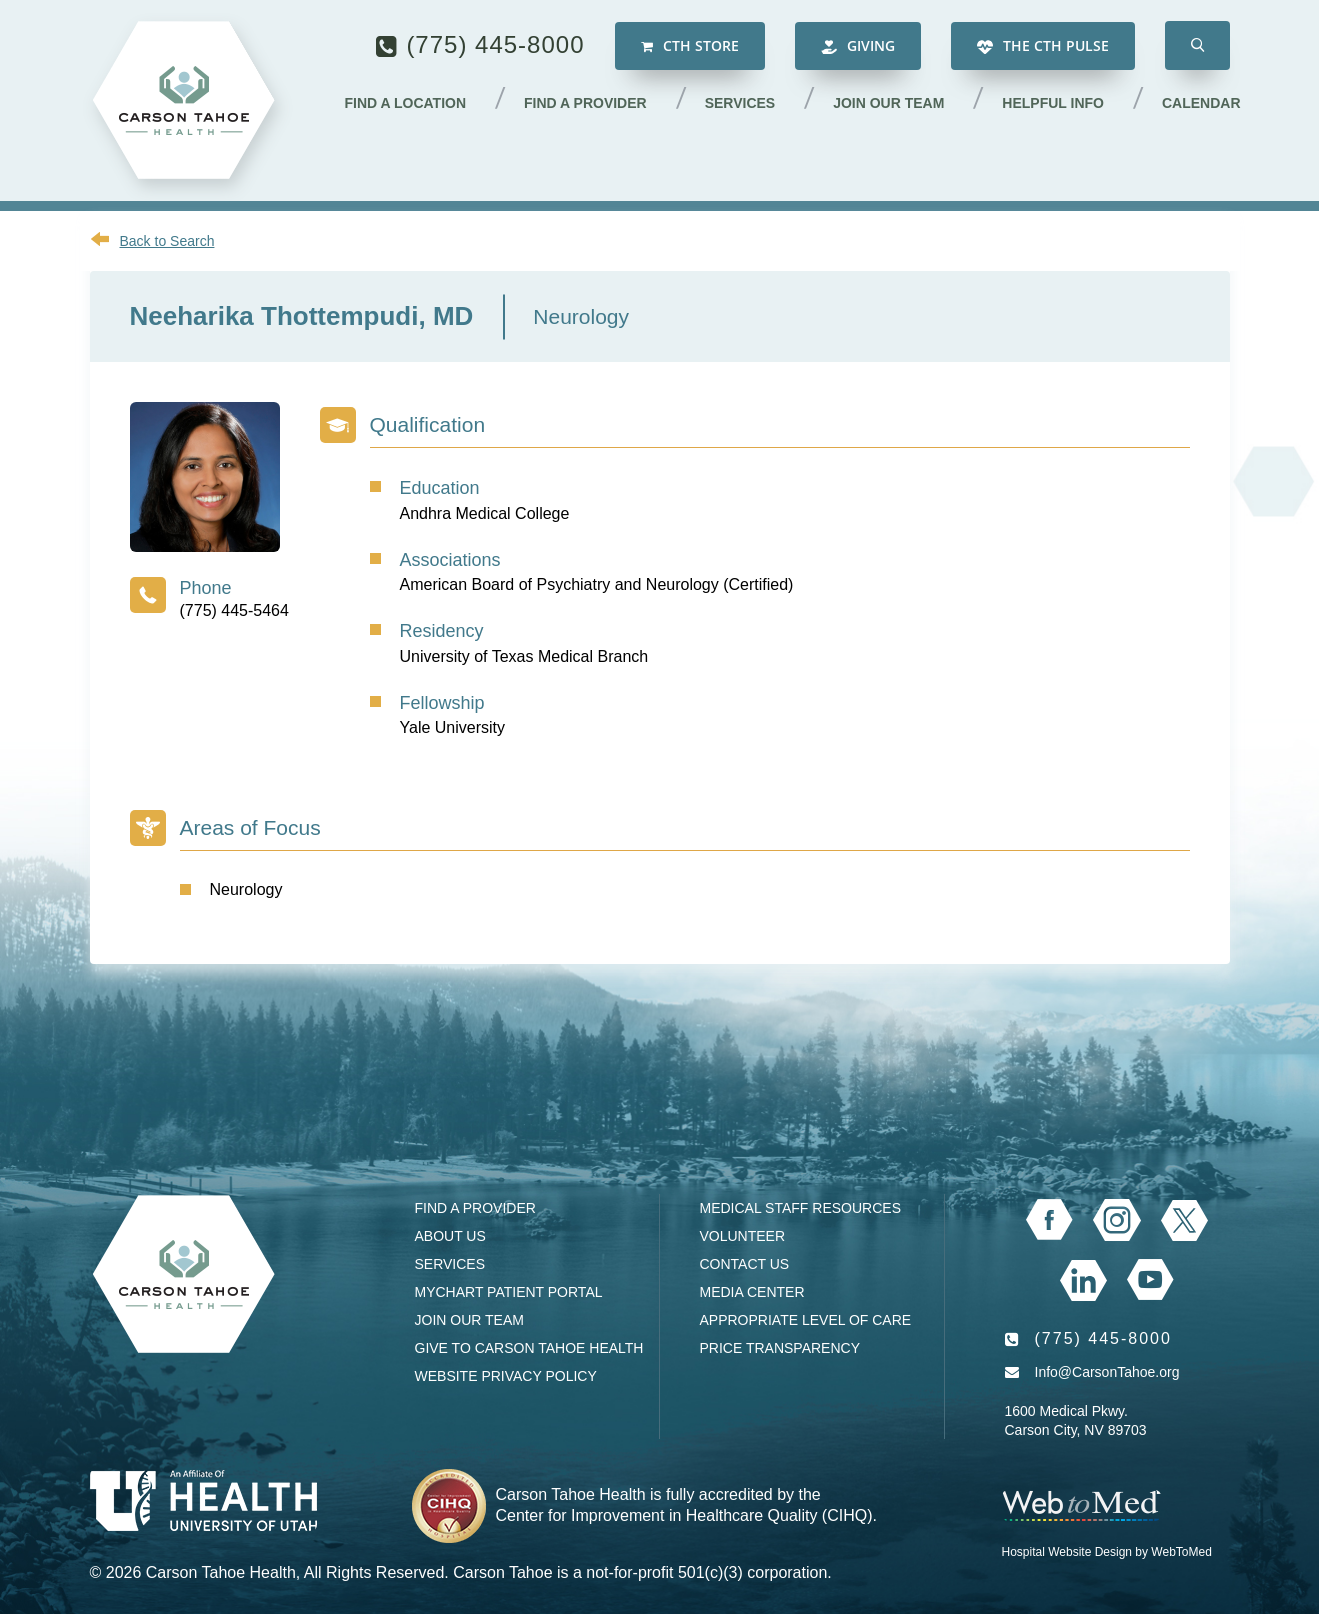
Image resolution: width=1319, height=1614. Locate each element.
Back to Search (167, 241)
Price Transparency (780, 1348)
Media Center (752, 1292)
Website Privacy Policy (506, 1376)
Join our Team (888, 103)
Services (740, 103)
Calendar (1201, 103)
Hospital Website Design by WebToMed (1107, 1552)
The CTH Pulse (1043, 45)
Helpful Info (1053, 103)
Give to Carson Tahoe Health (529, 1348)
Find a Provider (585, 103)
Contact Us (745, 1264)
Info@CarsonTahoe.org (1107, 1372)
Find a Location (405, 103)
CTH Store (690, 45)
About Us (450, 1236)
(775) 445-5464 (234, 610)
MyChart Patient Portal (509, 1292)
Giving (858, 45)
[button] (1197, 45)
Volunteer (743, 1236)
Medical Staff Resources (800, 1208)
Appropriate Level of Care (806, 1320)
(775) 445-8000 (495, 44)
